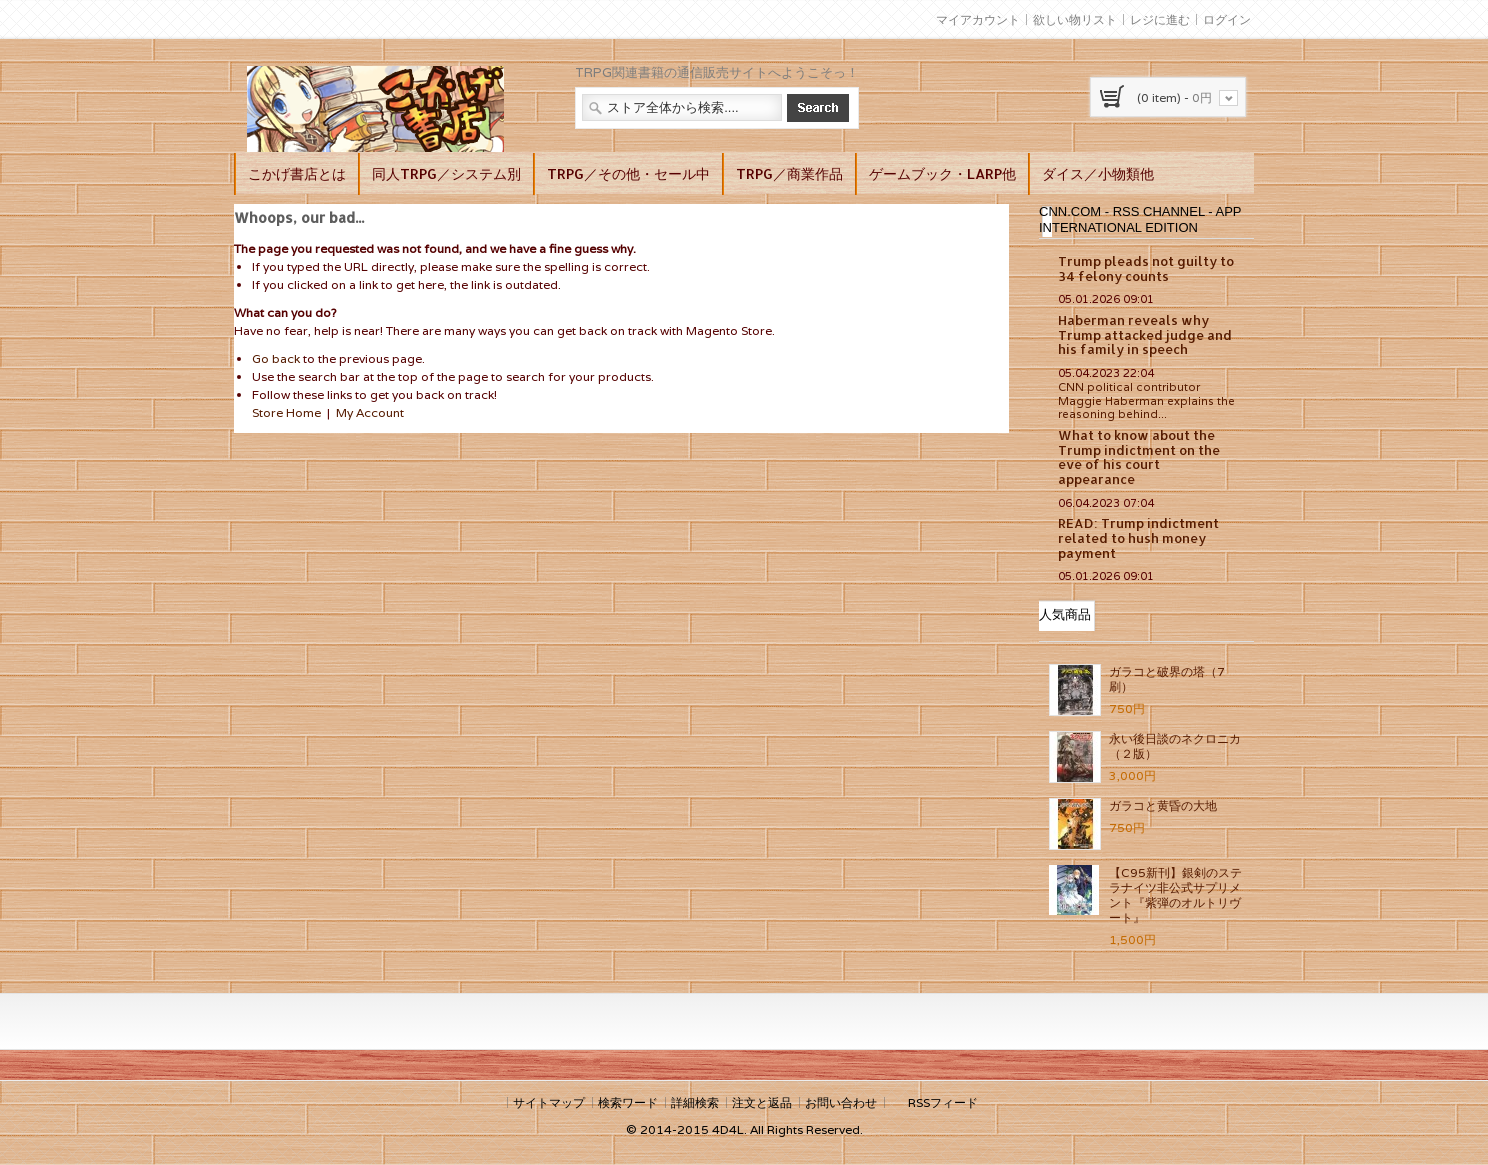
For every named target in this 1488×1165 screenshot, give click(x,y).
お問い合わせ (841, 1102)
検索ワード (628, 1102)
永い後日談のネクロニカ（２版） (1175, 746)
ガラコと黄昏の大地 (1163, 805)
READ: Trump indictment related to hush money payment (1138, 537)
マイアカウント (978, 19)
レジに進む (1160, 19)
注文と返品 (762, 1102)
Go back (276, 358)
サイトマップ (549, 1102)
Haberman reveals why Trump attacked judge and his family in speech (1145, 334)
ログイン (1227, 19)
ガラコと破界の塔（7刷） (1167, 679)
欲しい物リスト (1075, 19)
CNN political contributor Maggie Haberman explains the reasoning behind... (1146, 401)
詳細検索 (695, 1102)
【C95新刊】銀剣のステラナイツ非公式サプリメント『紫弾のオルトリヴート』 (1175, 895)
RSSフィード (943, 1102)
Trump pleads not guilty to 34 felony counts (1146, 268)
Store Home (286, 412)
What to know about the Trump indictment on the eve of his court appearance (1139, 457)
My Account (370, 412)
